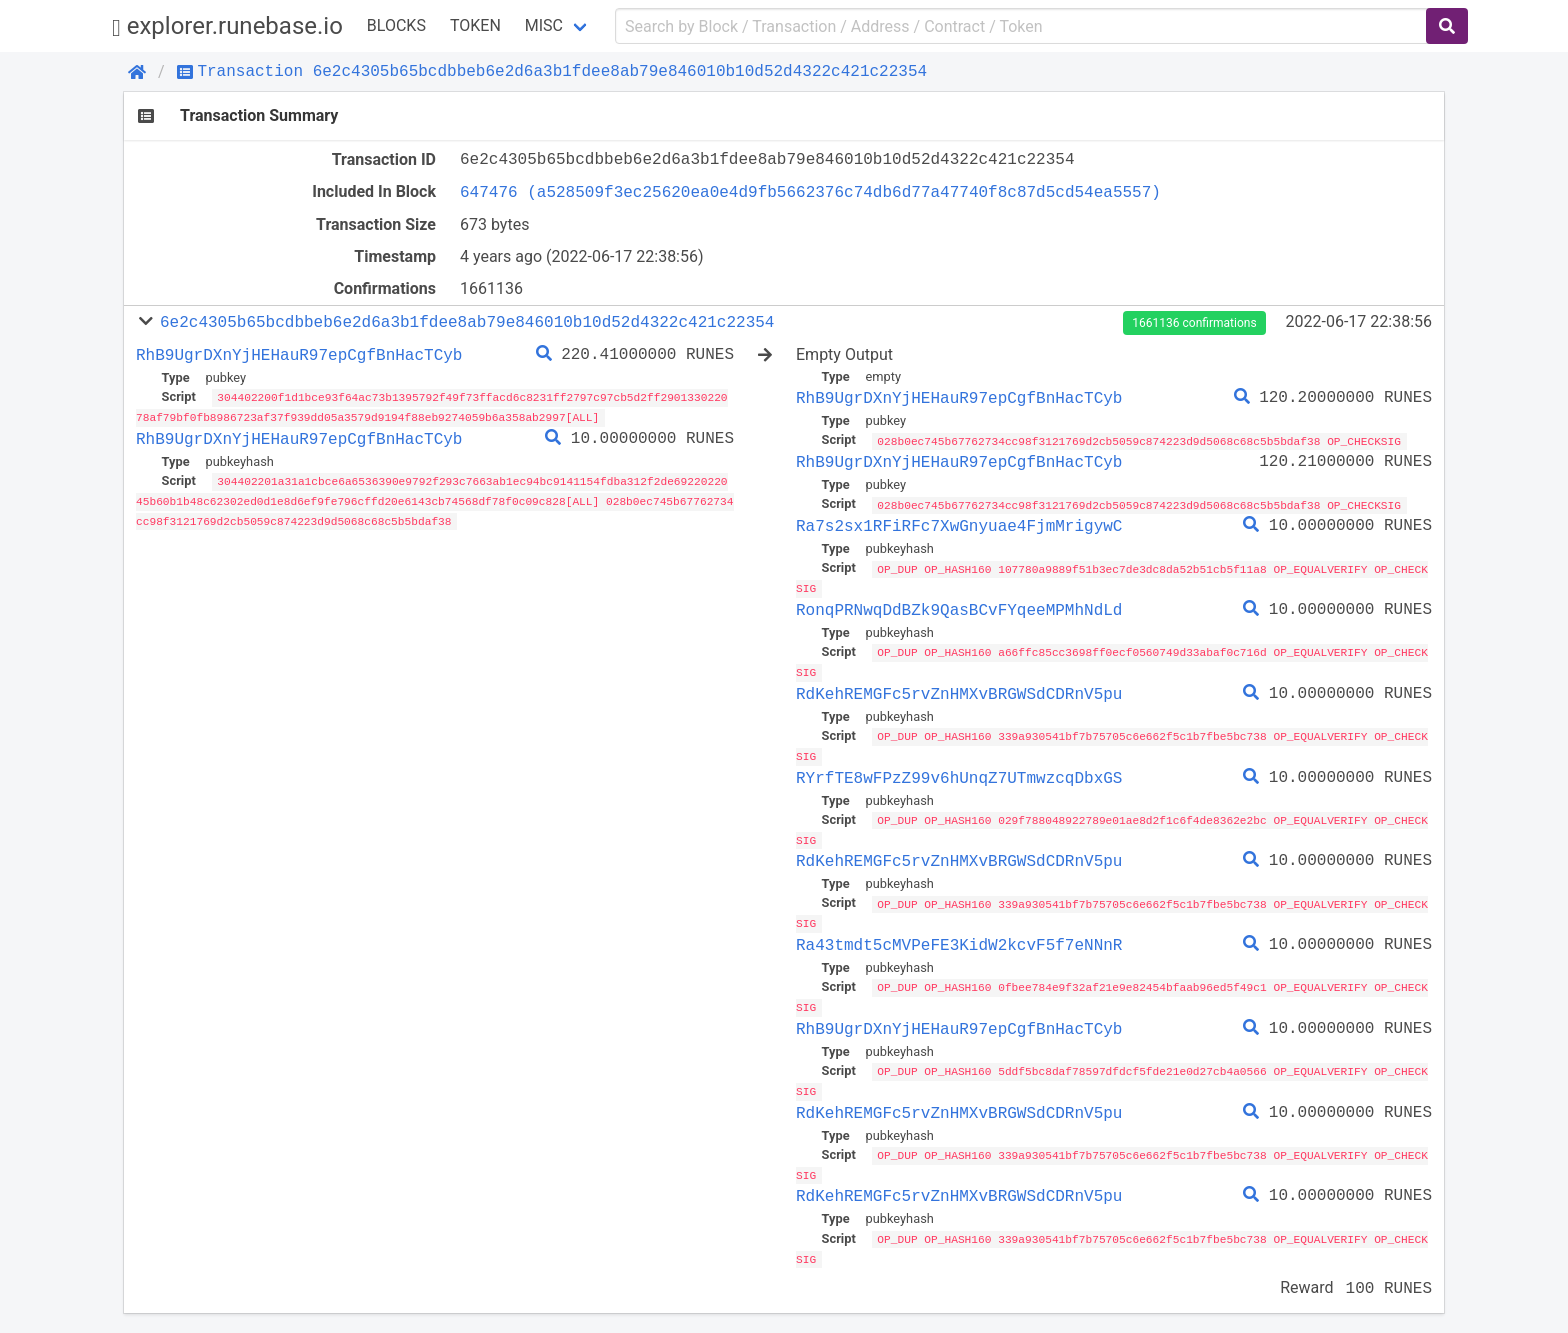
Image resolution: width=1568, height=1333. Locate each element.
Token (475, 25)
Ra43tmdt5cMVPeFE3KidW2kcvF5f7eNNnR (959, 938)
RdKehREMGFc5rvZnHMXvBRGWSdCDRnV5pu (959, 690)
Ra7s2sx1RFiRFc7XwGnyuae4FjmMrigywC (959, 525)
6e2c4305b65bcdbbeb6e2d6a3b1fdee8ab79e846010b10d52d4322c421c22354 (467, 322)
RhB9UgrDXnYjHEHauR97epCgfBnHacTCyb (299, 355)
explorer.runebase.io (227, 26)
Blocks (396, 25)
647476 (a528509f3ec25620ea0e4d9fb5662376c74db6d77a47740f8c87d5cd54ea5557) (810, 192)
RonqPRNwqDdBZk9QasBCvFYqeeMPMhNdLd (959, 608)
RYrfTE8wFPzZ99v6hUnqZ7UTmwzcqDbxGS (959, 773)
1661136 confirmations (1194, 323)
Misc (544, 25)
